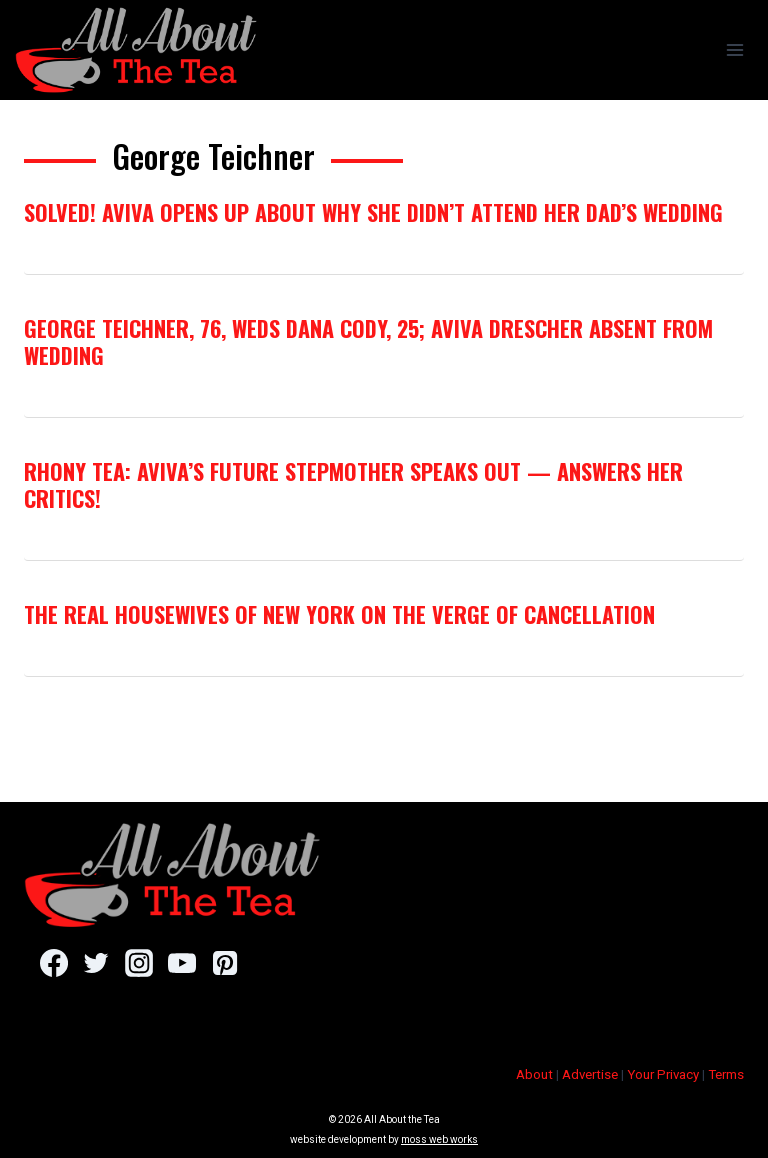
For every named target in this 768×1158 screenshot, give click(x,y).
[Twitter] (96, 963)
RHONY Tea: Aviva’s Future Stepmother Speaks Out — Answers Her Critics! (353, 484)
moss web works (439, 1139)
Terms (726, 1074)
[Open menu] (734, 49)
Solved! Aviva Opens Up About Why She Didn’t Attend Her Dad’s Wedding (373, 212)
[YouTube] (181, 963)
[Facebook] (53, 963)
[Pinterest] (224, 963)
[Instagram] (138, 963)
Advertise (590, 1074)
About (534, 1074)
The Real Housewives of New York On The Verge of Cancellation (339, 614)
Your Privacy (663, 1074)
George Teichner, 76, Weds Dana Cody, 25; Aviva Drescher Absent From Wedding (368, 341)
